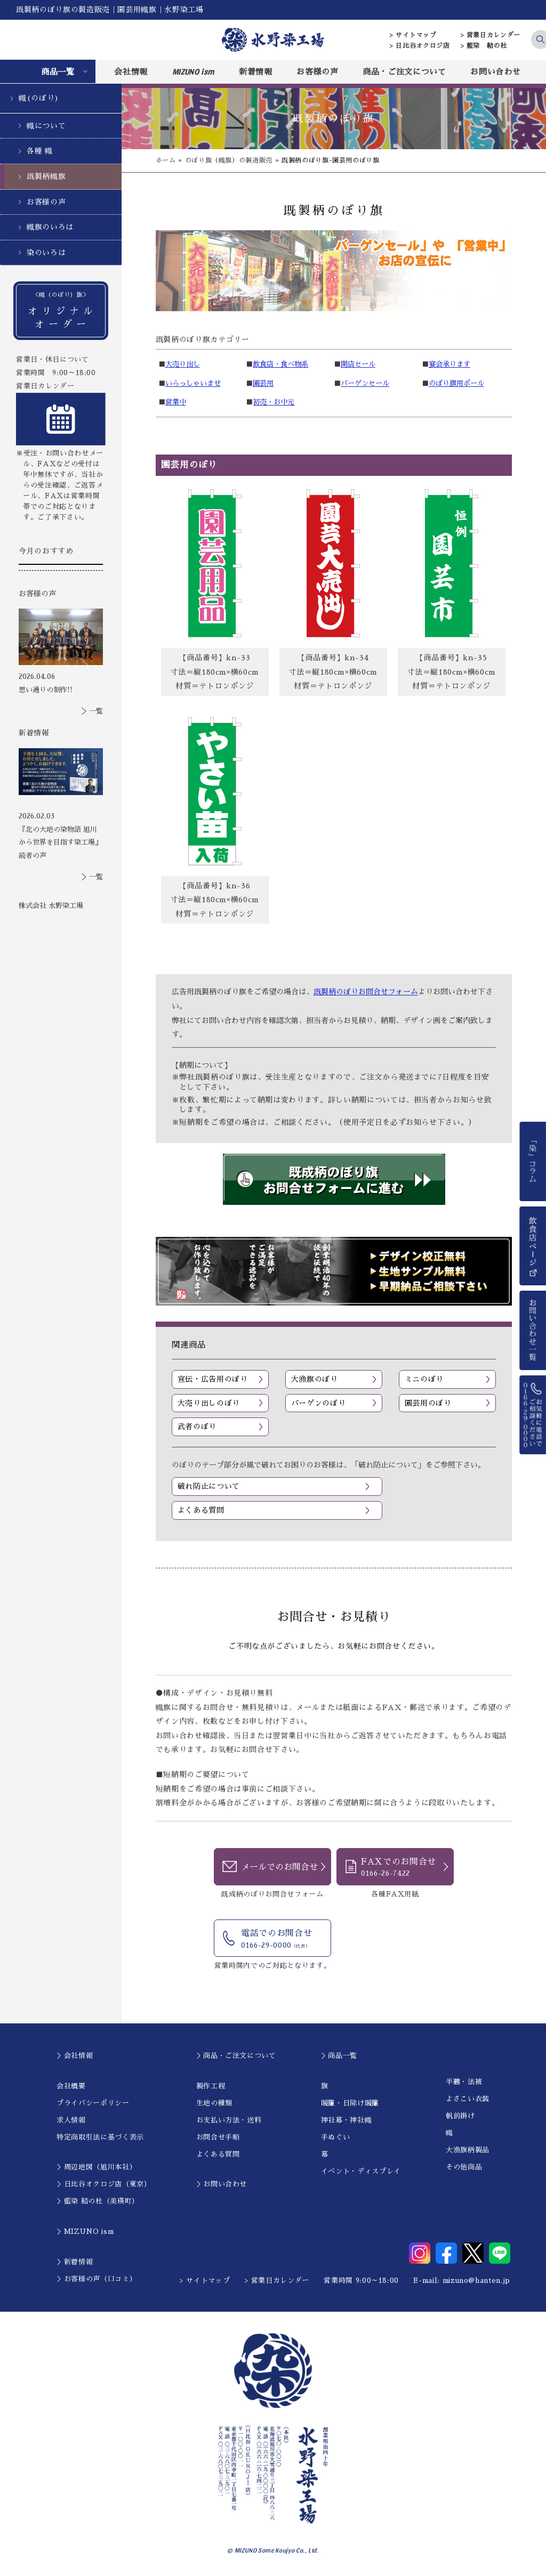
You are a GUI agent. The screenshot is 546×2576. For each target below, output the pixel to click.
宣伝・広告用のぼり (213, 1379)
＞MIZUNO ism (85, 2231)
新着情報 (255, 72)
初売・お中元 (273, 402)
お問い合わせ (495, 72)
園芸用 (263, 383)
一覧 (96, 711)
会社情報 (131, 72)
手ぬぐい (335, 2137)
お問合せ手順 (218, 2137)
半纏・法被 (464, 2081)
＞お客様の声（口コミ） (96, 2278)
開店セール (358, 364)
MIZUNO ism (193, 71)
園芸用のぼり (428, 1403)
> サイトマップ (413, 35)
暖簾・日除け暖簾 (350, 2103)
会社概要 (71, 2086)
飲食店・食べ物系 (280, 364)
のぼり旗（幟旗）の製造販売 (228, 160)
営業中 (175, 402)
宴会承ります (449, 364)
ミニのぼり (424, 1379)
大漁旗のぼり (314, 1379)
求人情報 (71, 2120)
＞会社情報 (75, 2055)
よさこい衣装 (467, 2098)
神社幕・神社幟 (346, 2120)
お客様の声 (317, 72)
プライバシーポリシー (93, 2103)
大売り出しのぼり (209, 1403)
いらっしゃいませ (193, 383)
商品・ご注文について (404, 72)
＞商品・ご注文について (236, 2055)
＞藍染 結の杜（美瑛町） (98, 2201)
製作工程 (211, 2086)
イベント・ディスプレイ (361, 2171)
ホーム (166, 160)
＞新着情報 (75, 2261)
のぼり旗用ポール (456, 383)
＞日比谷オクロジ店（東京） (104, 2184)
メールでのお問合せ (279, 1867)
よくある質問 (201, 1510)
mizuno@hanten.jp (476, 2280)
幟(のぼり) (39, 98)
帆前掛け (460, 2115)
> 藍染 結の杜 (484, 46)
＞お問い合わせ (221, 2184)
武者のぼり (197, 1426)
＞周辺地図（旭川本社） (96, 2167)
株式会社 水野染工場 (51, 905)
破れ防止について (209, 1486)
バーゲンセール (365, 383)
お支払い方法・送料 (229, 2120)
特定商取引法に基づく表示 (100, 2137)
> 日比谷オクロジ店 (420, 46)
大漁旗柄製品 (467, 2149)
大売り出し (182, 364)
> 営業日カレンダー (491, 35)
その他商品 (464, 2167)
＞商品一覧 (339, 2055)
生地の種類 (214, 2103)
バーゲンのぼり (318, 1403)
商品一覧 (58, 72)
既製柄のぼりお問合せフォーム (366, 991)
